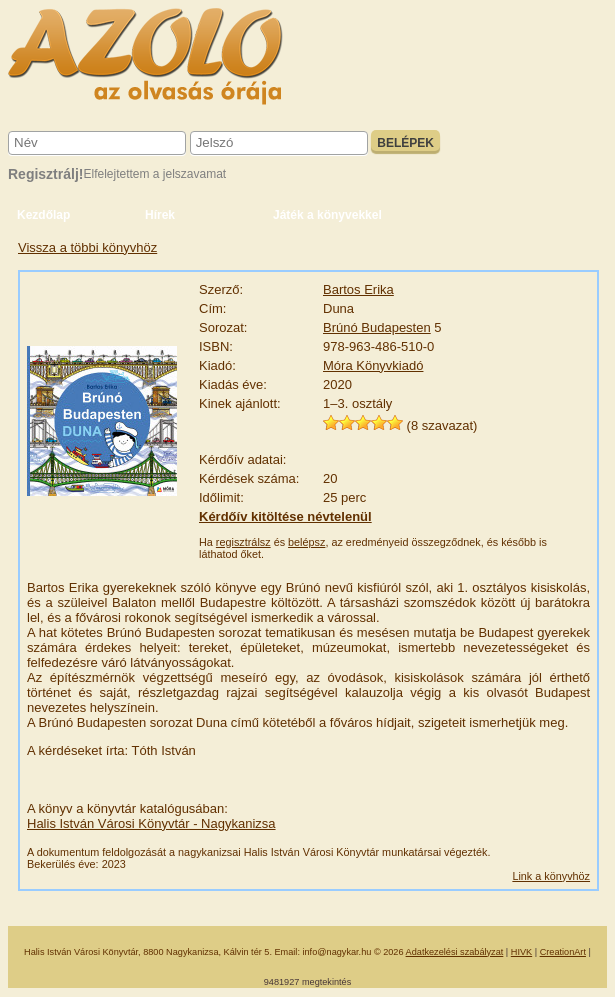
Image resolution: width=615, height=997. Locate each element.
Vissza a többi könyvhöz (87, 247)
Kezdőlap (43, 215)
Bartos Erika (358, 289)
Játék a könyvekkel (327, 215)
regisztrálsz (243, 542)
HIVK (521, 952)
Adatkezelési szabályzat (455, 952)
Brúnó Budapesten (377, 327)
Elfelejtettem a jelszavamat (154, 174)
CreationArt (563, 952)
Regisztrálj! (45, 174)
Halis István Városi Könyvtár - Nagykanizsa (151, 823)
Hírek (160, 215)
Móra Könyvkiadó (373, 365)
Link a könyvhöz (551, 876)
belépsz (306, 542)
